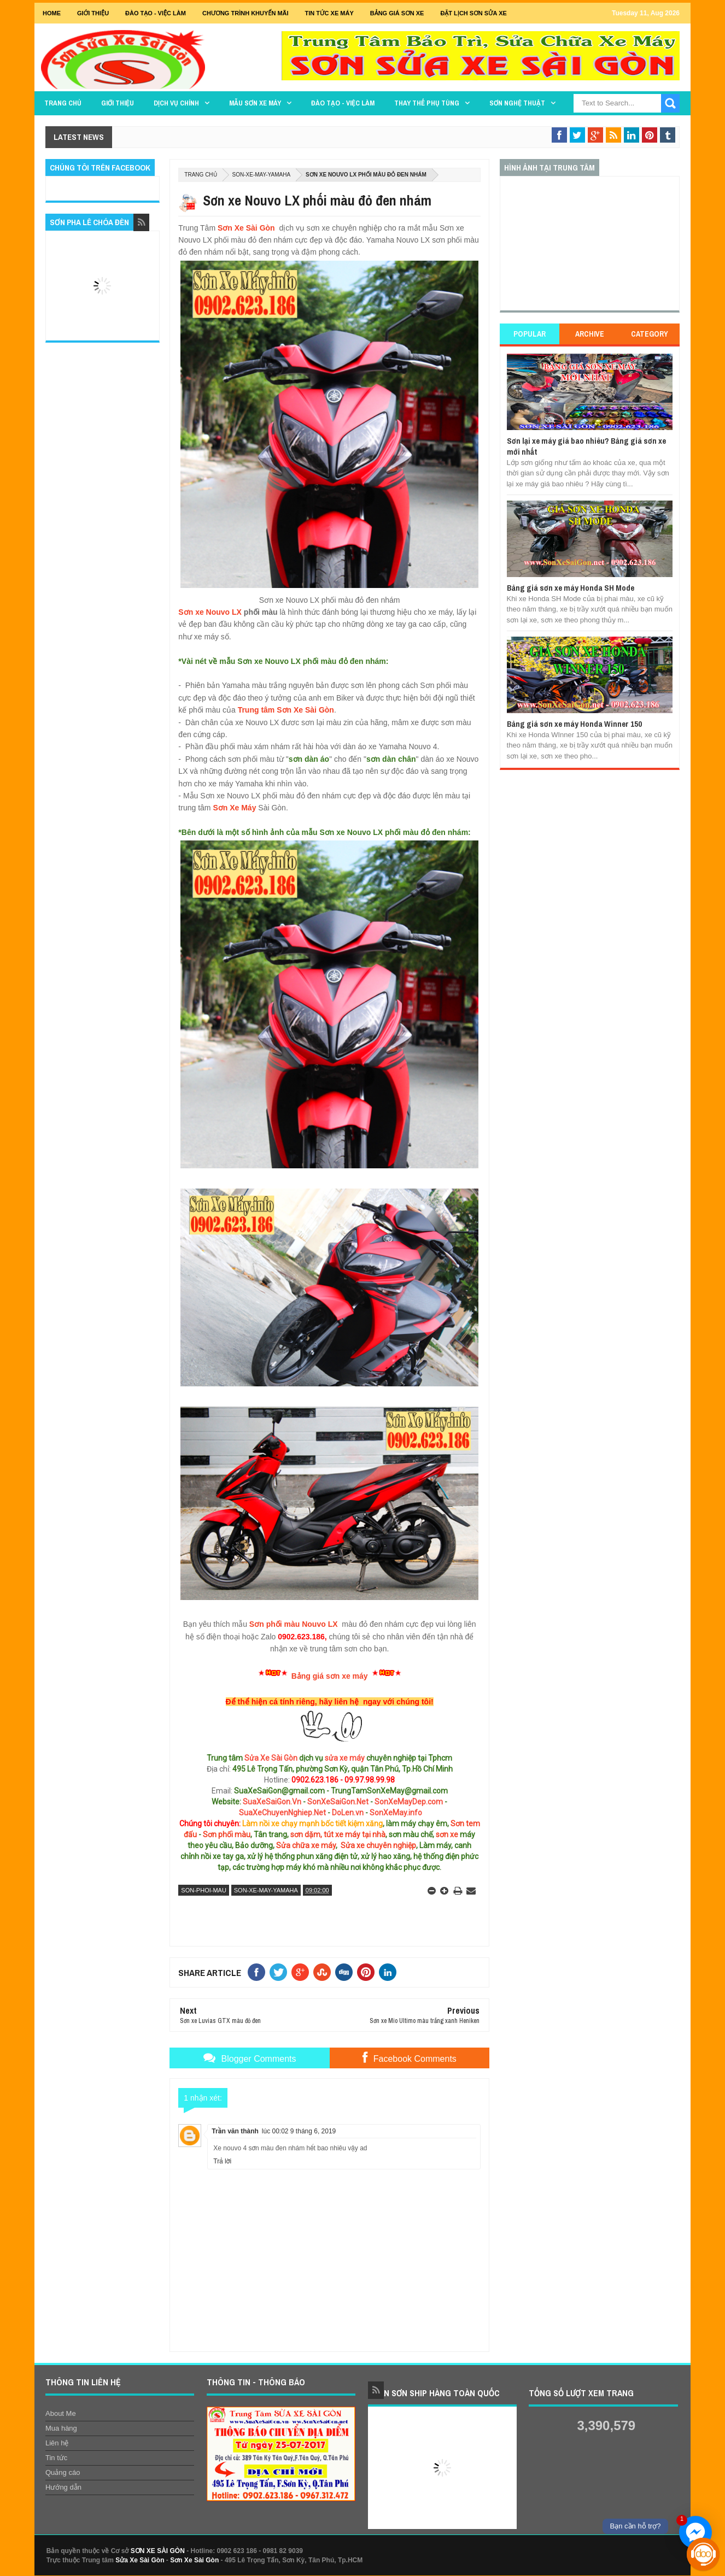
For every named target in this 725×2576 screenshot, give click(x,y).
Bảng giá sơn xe (397, 13)
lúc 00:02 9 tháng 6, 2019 (299, 2131)
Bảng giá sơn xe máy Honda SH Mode (570, 587)
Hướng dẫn (63, 2487)
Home (52, 13)
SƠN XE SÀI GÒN (158, 2551)
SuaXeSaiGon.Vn (272, 1801)
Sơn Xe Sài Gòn (246, 228)
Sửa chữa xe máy (306, 1845)
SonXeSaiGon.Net (338, 1801)
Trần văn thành (235, 2131)
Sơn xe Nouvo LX (210, 612)
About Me (60, 2413)
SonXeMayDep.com (409, 1801)
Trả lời (222, 2161)
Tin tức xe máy (329, 13)
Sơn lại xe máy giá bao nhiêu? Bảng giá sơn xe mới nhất (586, 446)
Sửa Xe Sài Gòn (270, 1758)
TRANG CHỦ (62, 103)
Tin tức (56, 2458)
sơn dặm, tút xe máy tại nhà (337, 1834)
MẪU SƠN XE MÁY (255, 103)
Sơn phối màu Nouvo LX (293, 1624)
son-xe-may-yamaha (261, 175)
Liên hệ (56, 2443)
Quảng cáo (62, 2472)
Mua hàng (61, 2428)
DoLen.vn (348, 1812)
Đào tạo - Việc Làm (155, 13)
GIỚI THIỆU (93, 13)
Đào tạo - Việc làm (343, 103)
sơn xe (447, 1834)
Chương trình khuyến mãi (245, 13)
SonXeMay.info (396, 1812)
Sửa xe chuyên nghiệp (378, 1845)
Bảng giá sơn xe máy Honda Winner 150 (574, 724)
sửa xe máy (345, 1758)
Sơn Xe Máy (234, 807)
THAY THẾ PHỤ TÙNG (426, 103)
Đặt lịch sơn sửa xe (473, 13)
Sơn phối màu (226, 1834)
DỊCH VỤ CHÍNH (176, 103)
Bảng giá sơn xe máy (329, 1676)
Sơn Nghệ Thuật (517, 103)
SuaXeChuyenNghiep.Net (282, 1812)
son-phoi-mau (203, 1890)
